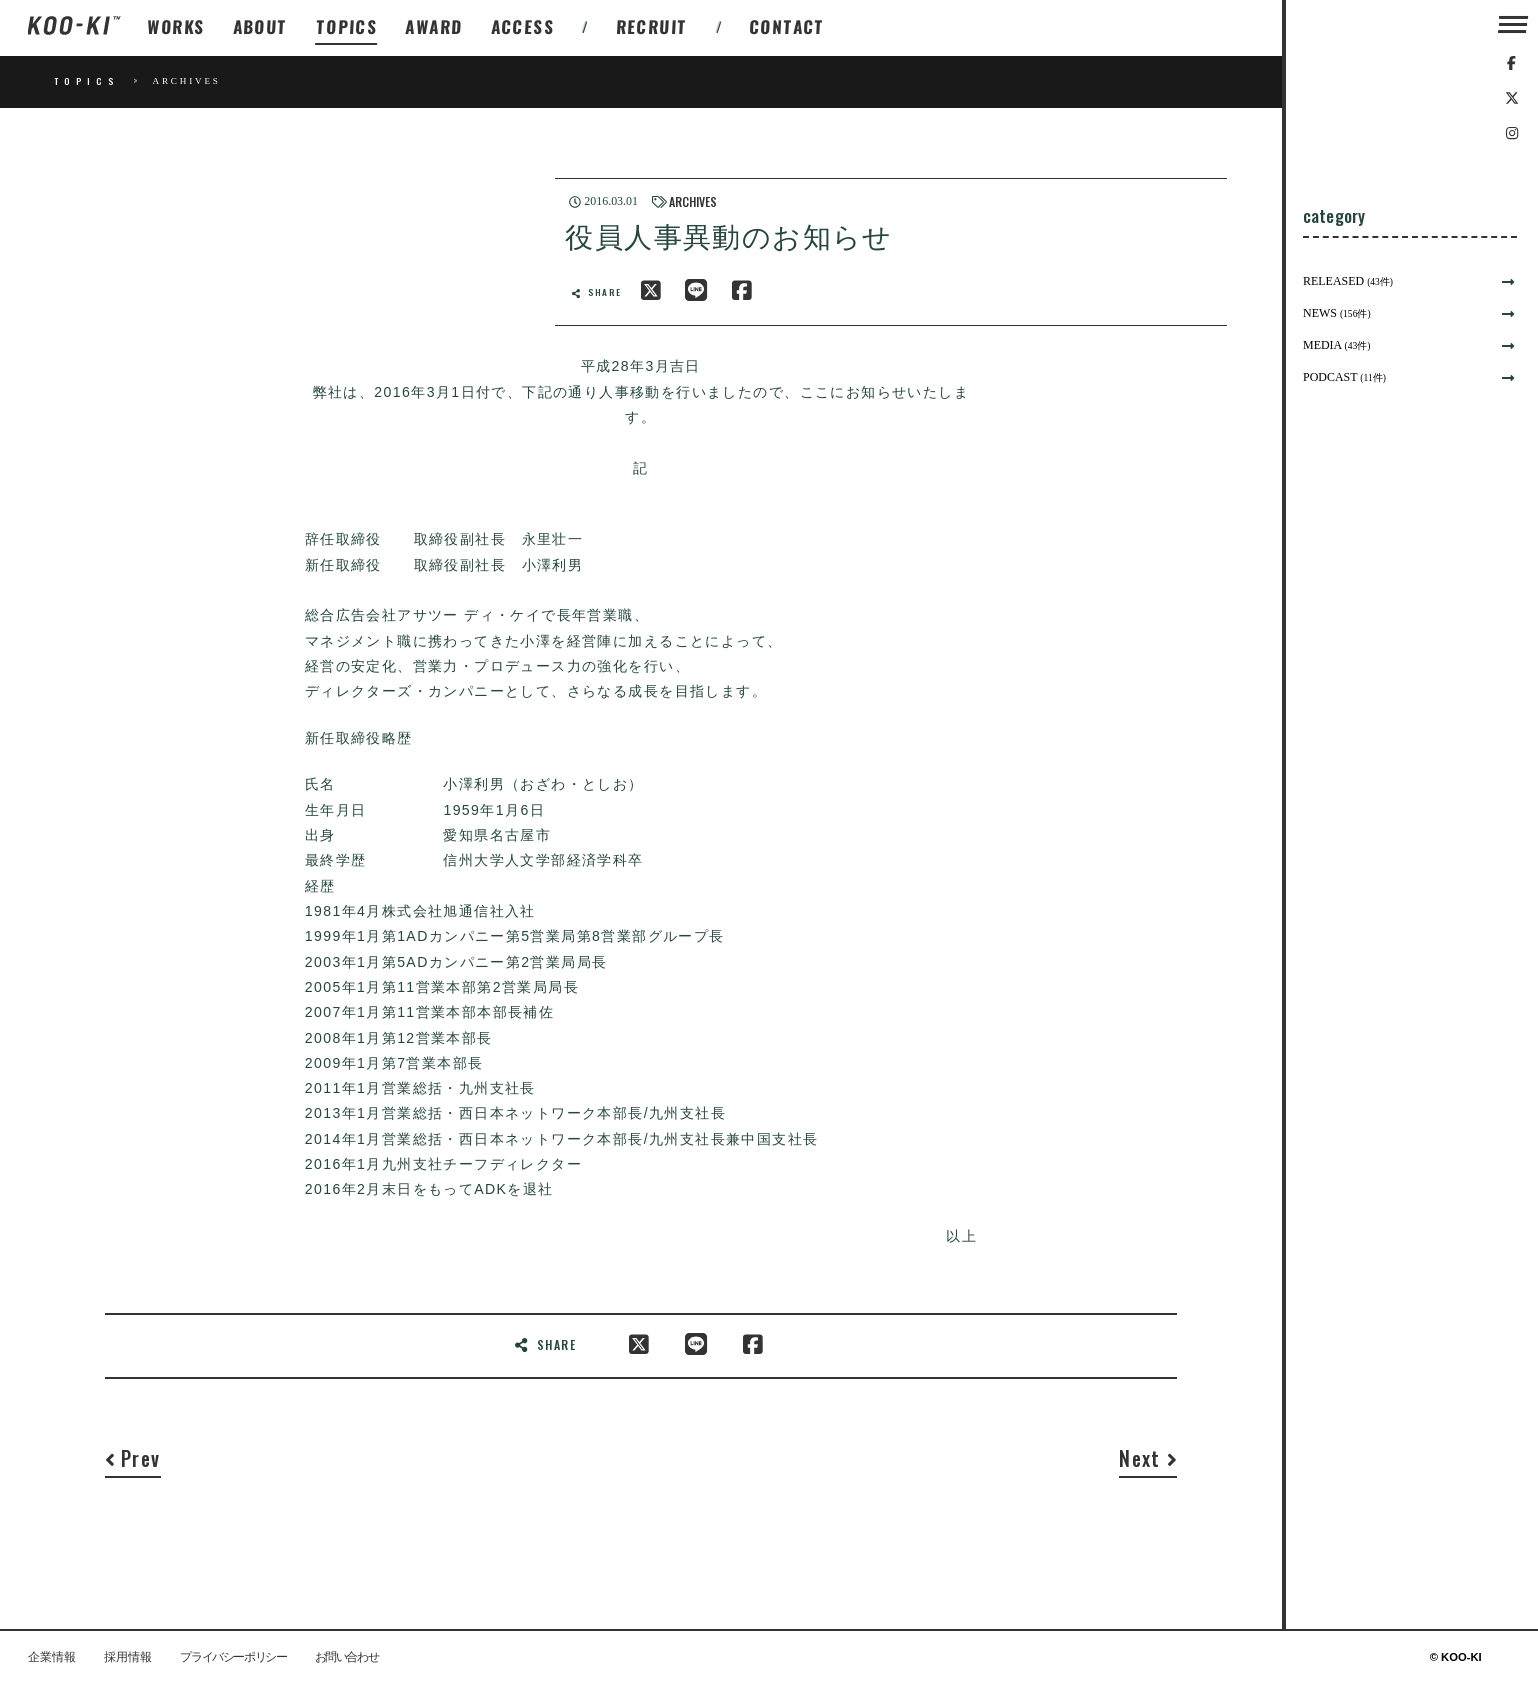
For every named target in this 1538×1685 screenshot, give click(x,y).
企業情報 (52, 1658)
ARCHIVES (693, 201)
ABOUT (260, 26)
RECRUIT (651, 26)
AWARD (434, 26)
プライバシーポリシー (233, 1658)
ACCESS (522, 26)
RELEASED (1348, 281)
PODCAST (1344, 377)
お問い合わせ (347, 1658)
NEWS (1337, 313)
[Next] (1148, 1463)
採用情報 (128, 1658)
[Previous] (133, 1463)
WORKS (176, 26)
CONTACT (787, 26)
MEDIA (1336, 345)
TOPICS (347, 26)
